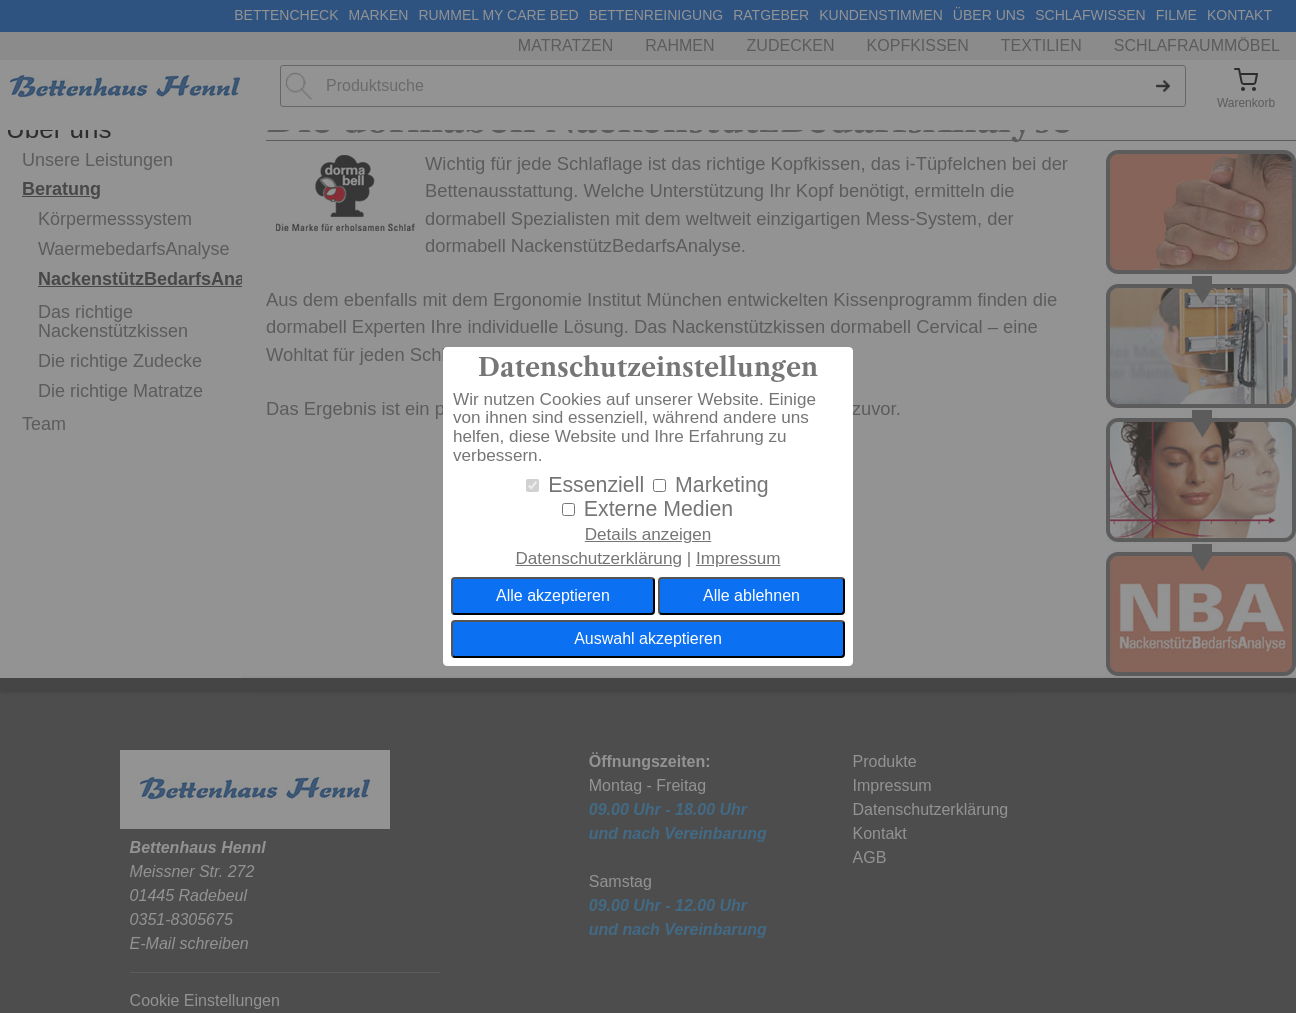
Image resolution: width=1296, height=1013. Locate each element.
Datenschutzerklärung (598, 558)
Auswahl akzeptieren (648, 638)
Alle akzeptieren (553, 595)
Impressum (738, 558)
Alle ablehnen (751, 595)
